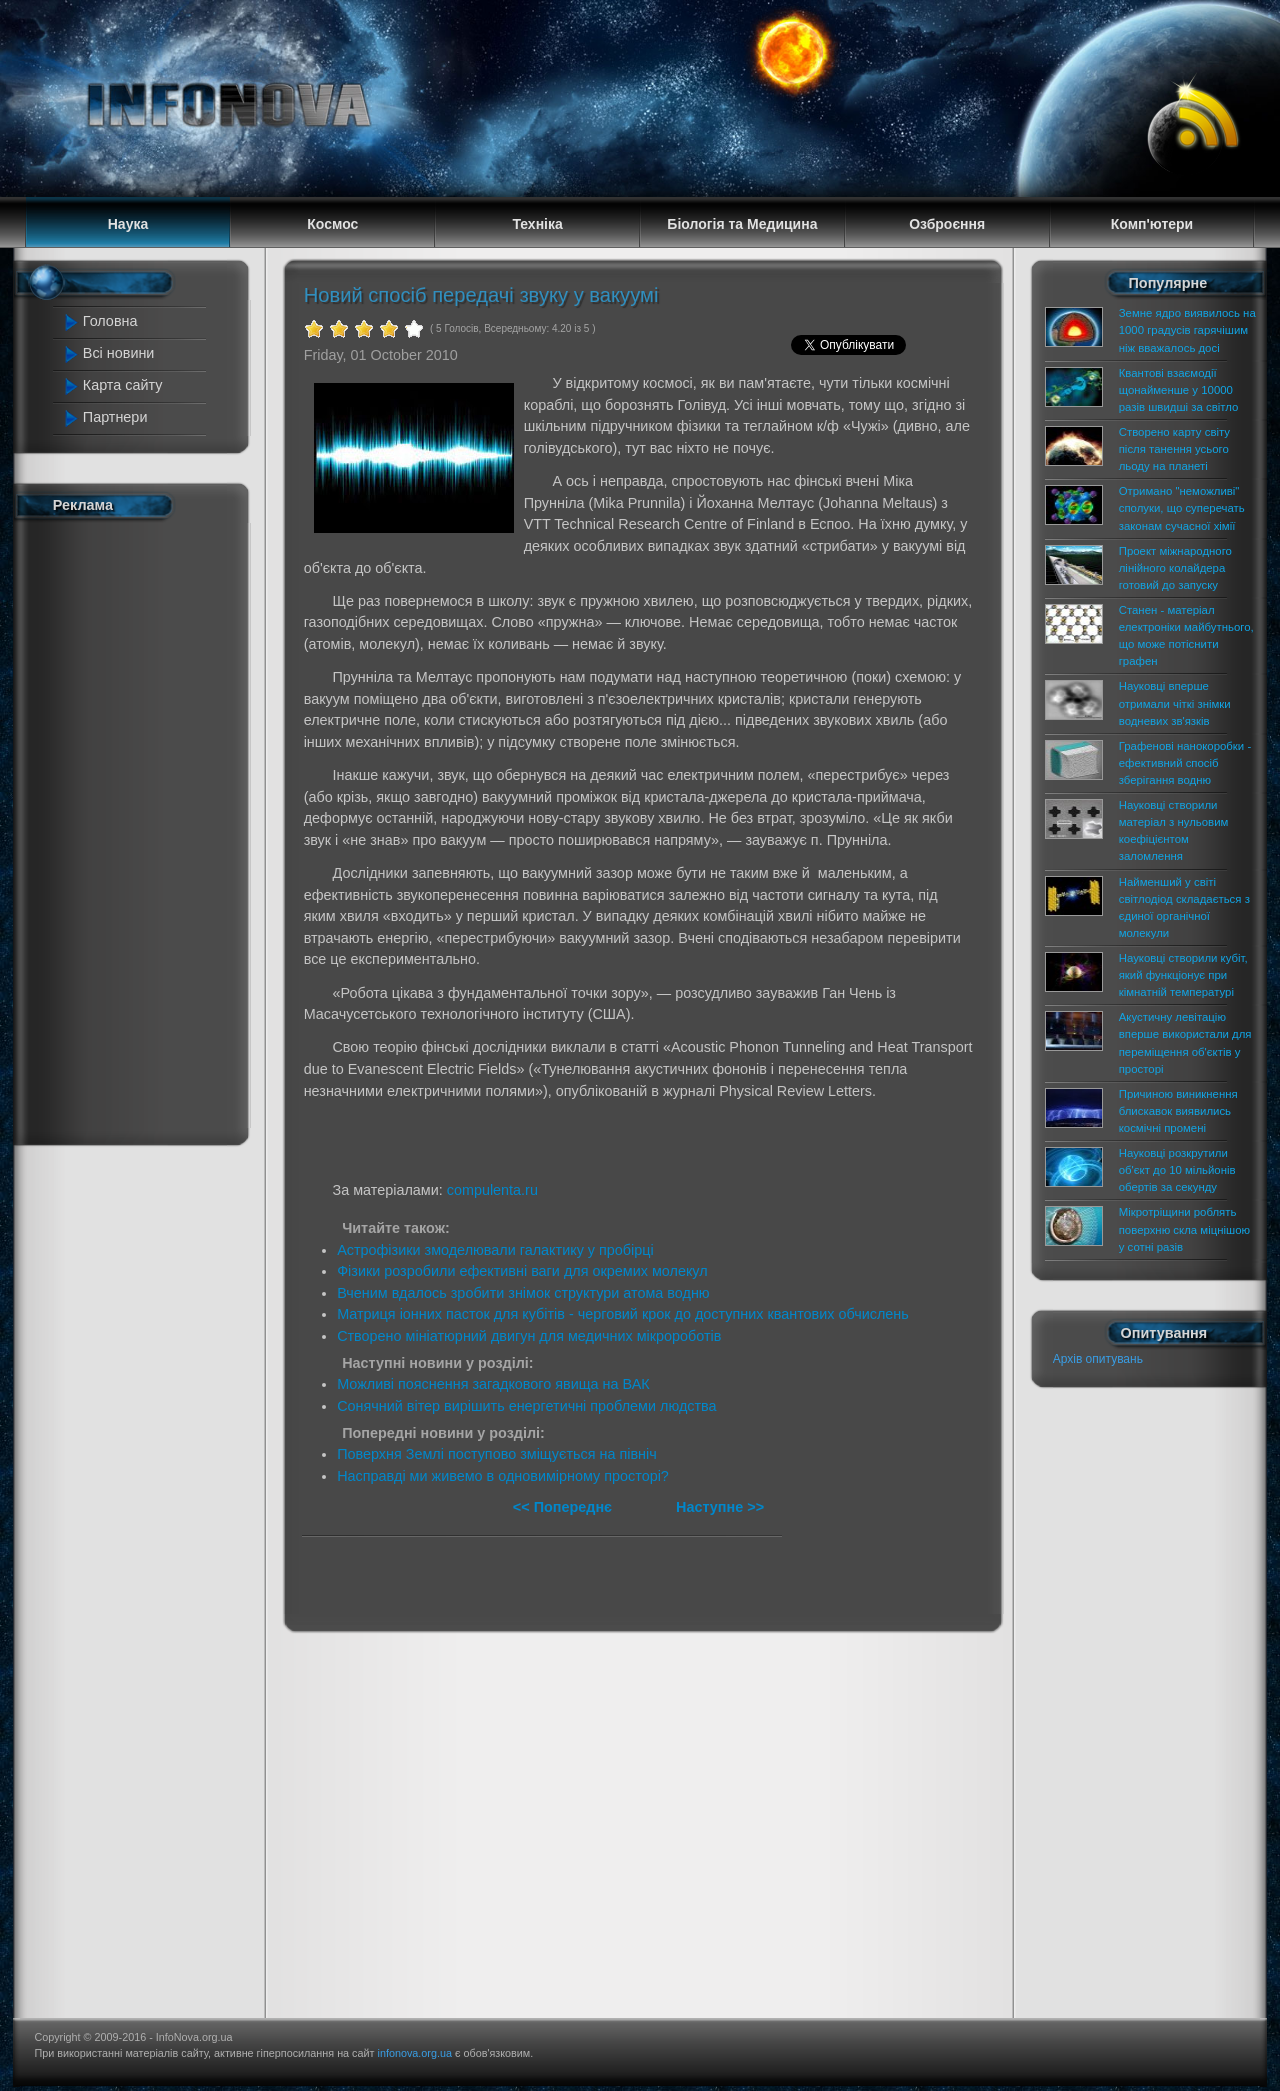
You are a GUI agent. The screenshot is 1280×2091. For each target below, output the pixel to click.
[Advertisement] (142, 828)
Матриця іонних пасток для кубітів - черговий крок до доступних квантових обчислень (623, 1314)
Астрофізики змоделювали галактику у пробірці (495, 1250)
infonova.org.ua (415, 2053)
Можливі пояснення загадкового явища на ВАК (493, 1384)
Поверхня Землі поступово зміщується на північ (497, 1454)
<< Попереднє (564, 1507)
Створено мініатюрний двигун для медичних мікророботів (529, 1336)
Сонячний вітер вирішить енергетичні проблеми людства (526, 1406)
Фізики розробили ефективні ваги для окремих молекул (522, 1271)
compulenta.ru (492, 1190)
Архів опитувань (1098, 1359)
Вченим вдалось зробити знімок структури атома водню (523, 1293)
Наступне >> (720, 1507)
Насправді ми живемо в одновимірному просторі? (503, 1476)
